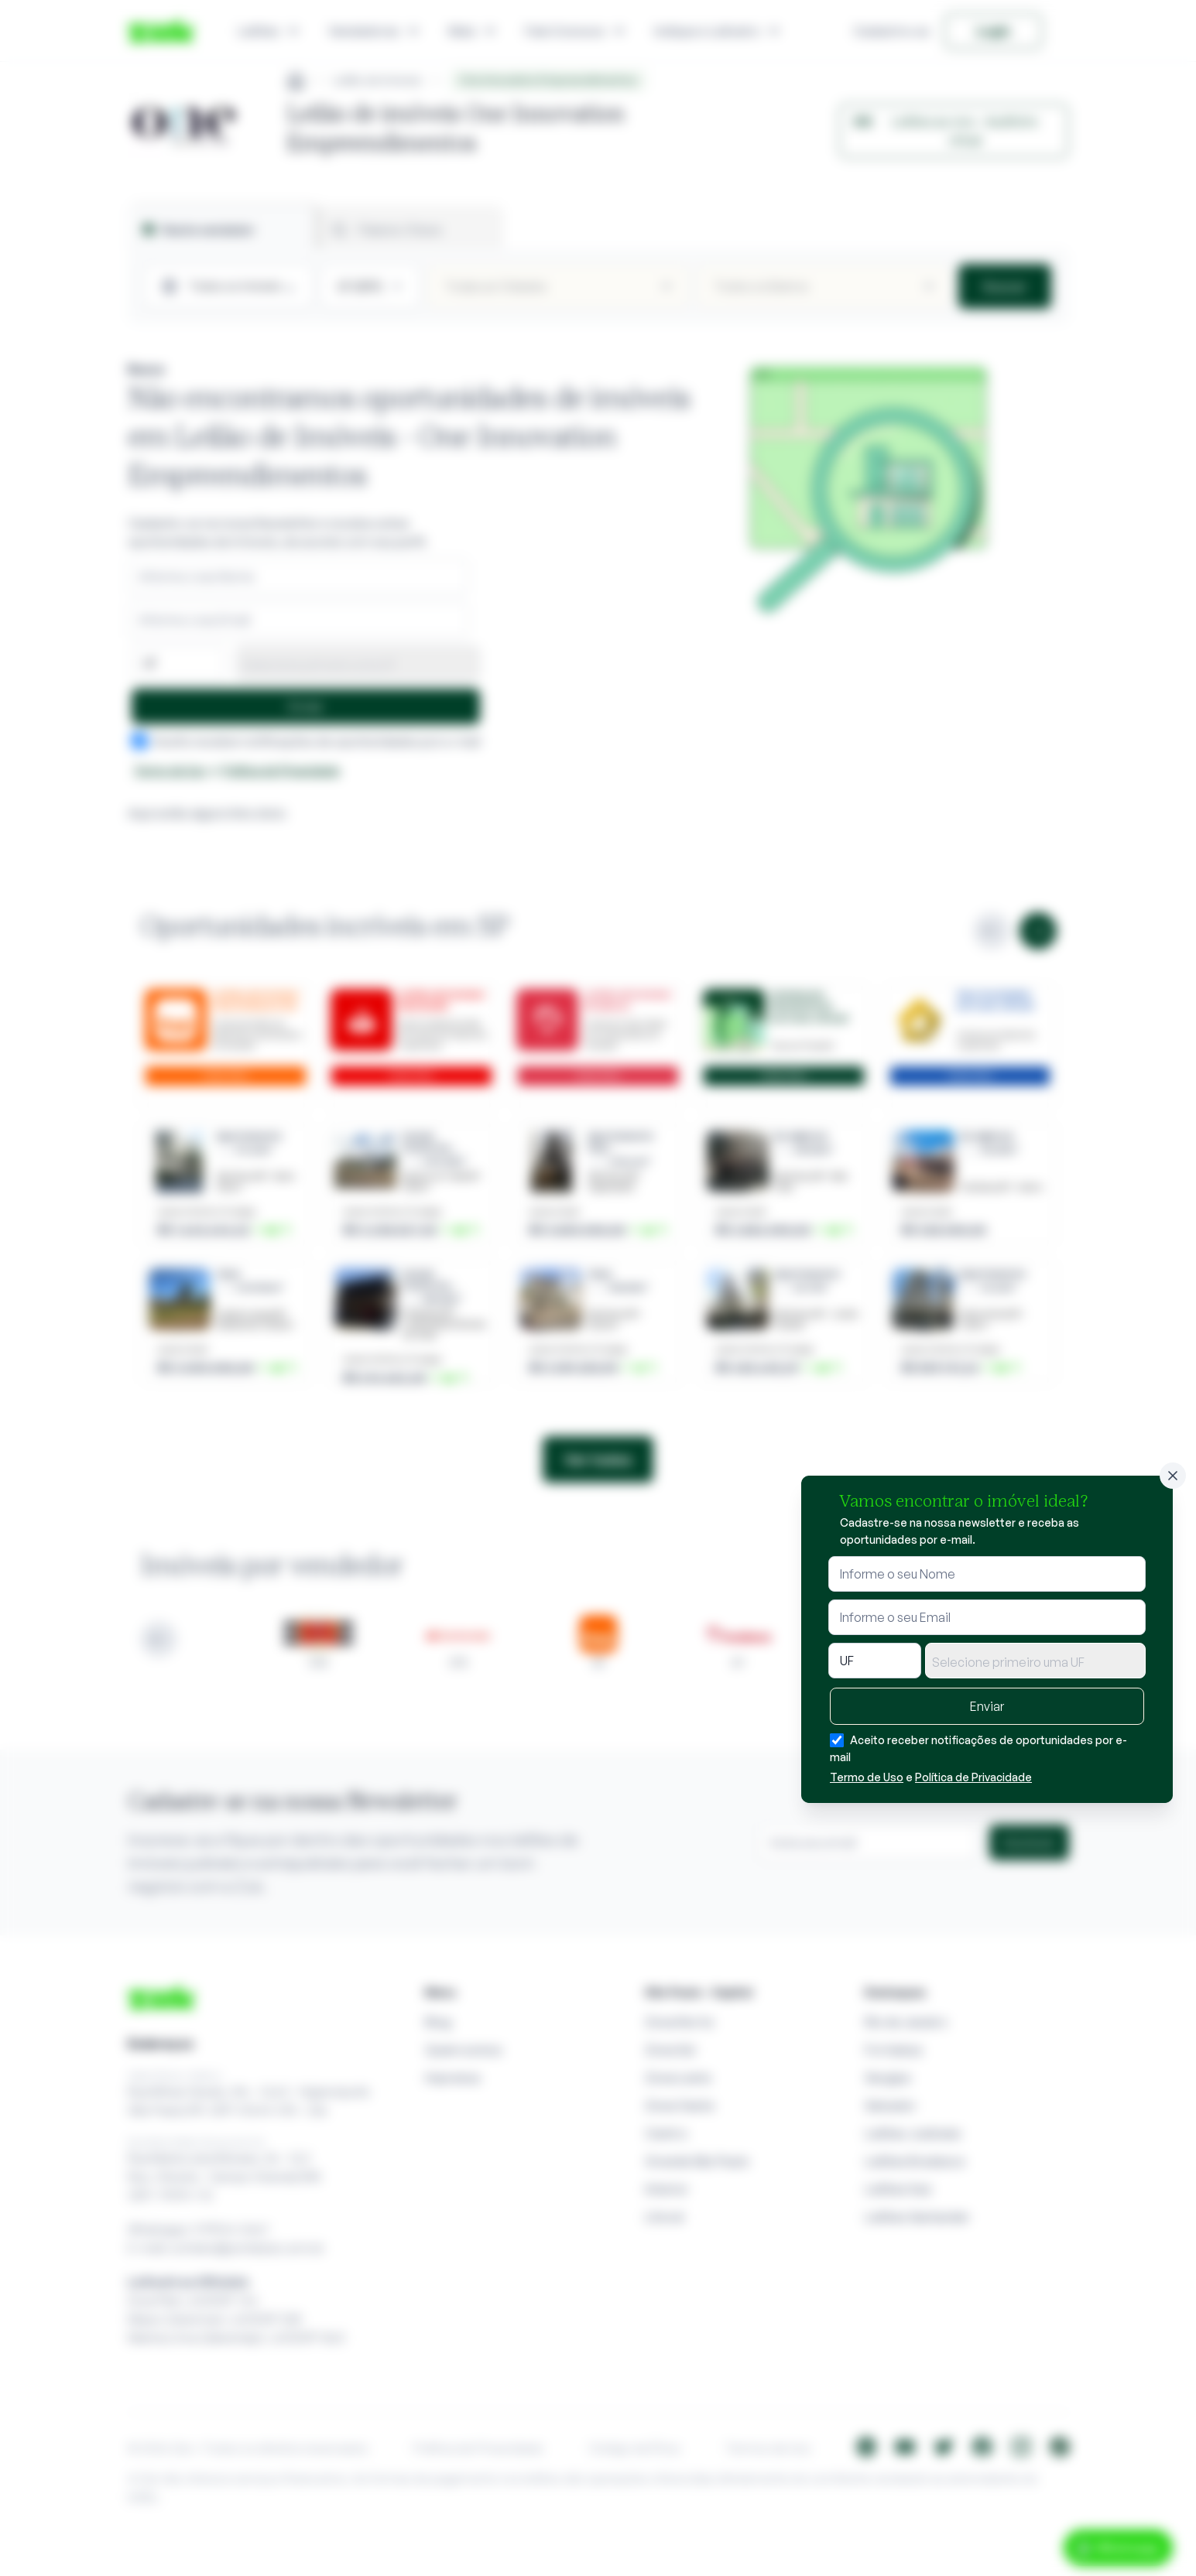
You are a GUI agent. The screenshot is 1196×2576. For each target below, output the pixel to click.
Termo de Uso (866, 1777)
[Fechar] (1173, 1475)
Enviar (987, 1706)
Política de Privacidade (973, 1777)
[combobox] (1035, 1660)
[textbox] (1035, 1662)
